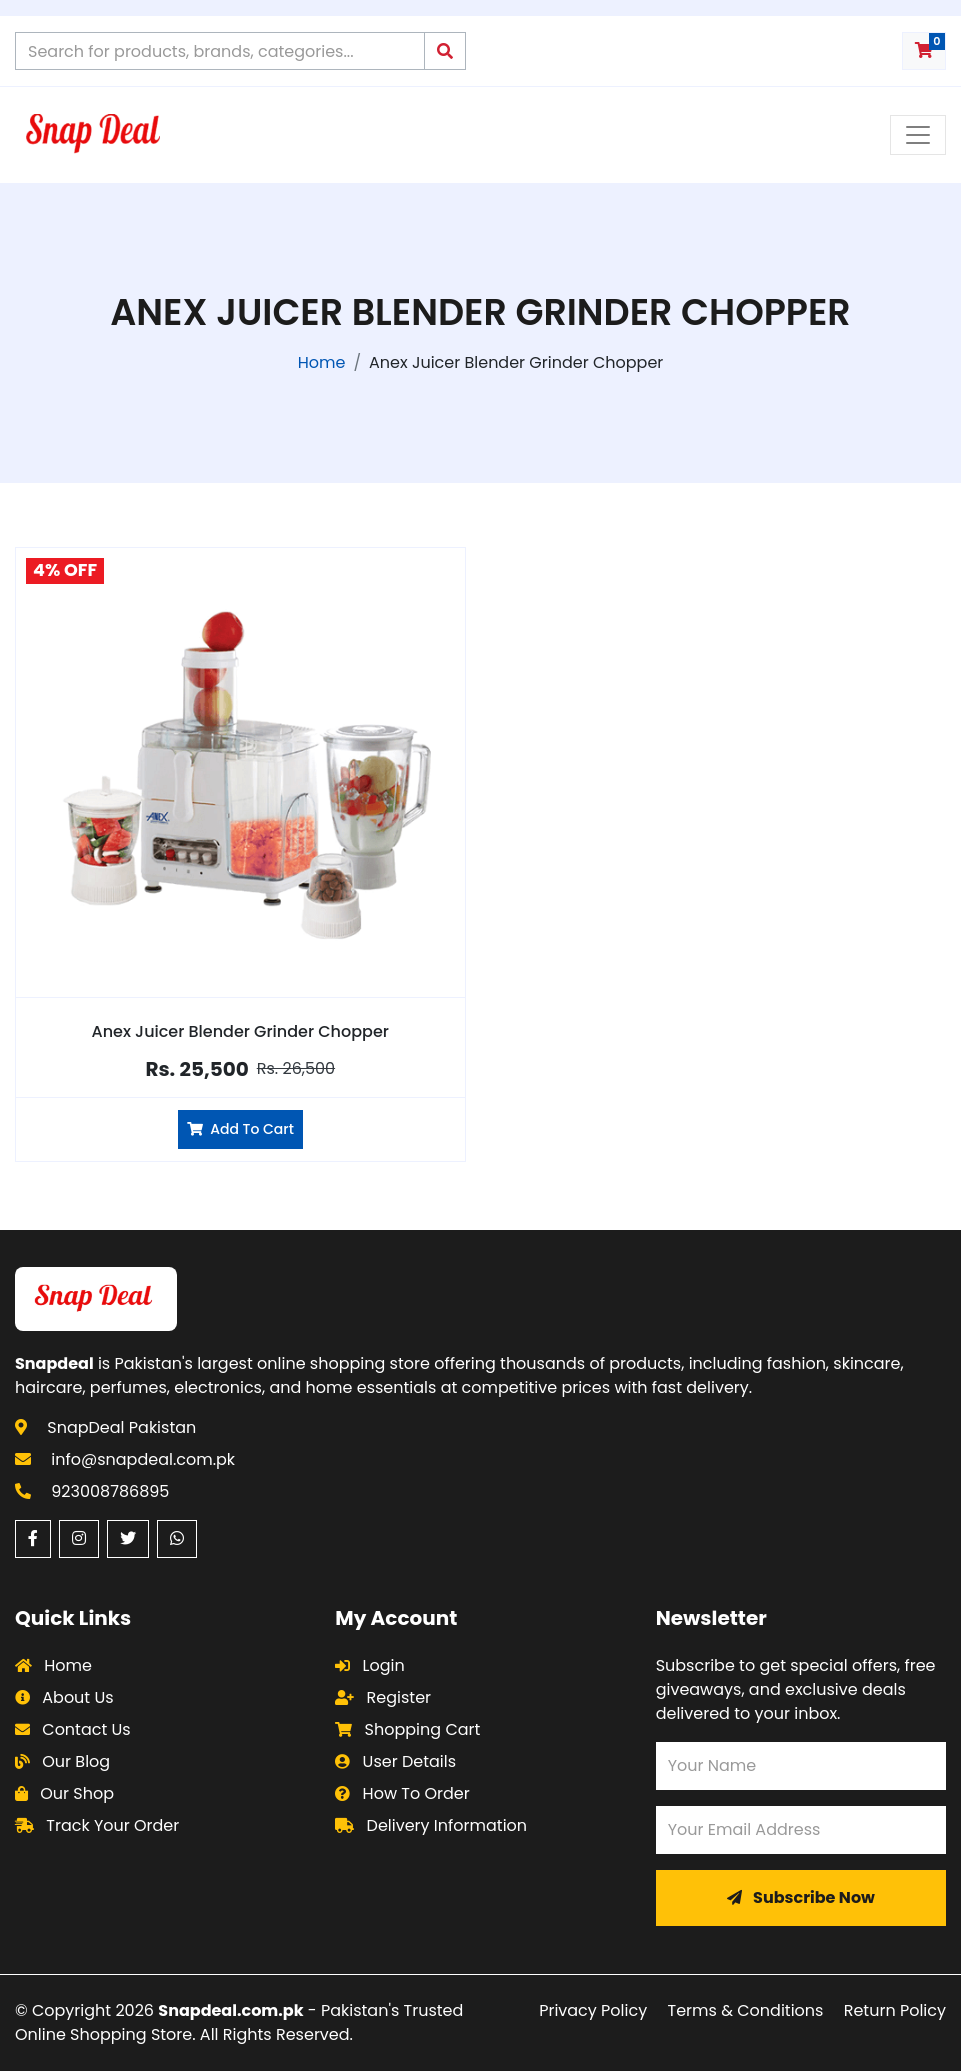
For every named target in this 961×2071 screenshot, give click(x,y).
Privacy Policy (593, 2010)
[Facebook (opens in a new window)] (33, 1539)
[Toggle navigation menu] (918, 135)
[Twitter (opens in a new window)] (128, 1539)
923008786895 (110, 1491)
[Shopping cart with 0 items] (924, 51)
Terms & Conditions (746, 2010)
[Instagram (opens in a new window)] (79, 1539)
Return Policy (895, 2010)
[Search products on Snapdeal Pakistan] (220, 51)
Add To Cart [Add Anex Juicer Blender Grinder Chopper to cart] (240, 1129)
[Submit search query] (445, 51)
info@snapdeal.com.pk (143, 1459)
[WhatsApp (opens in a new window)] (177, 1539)
